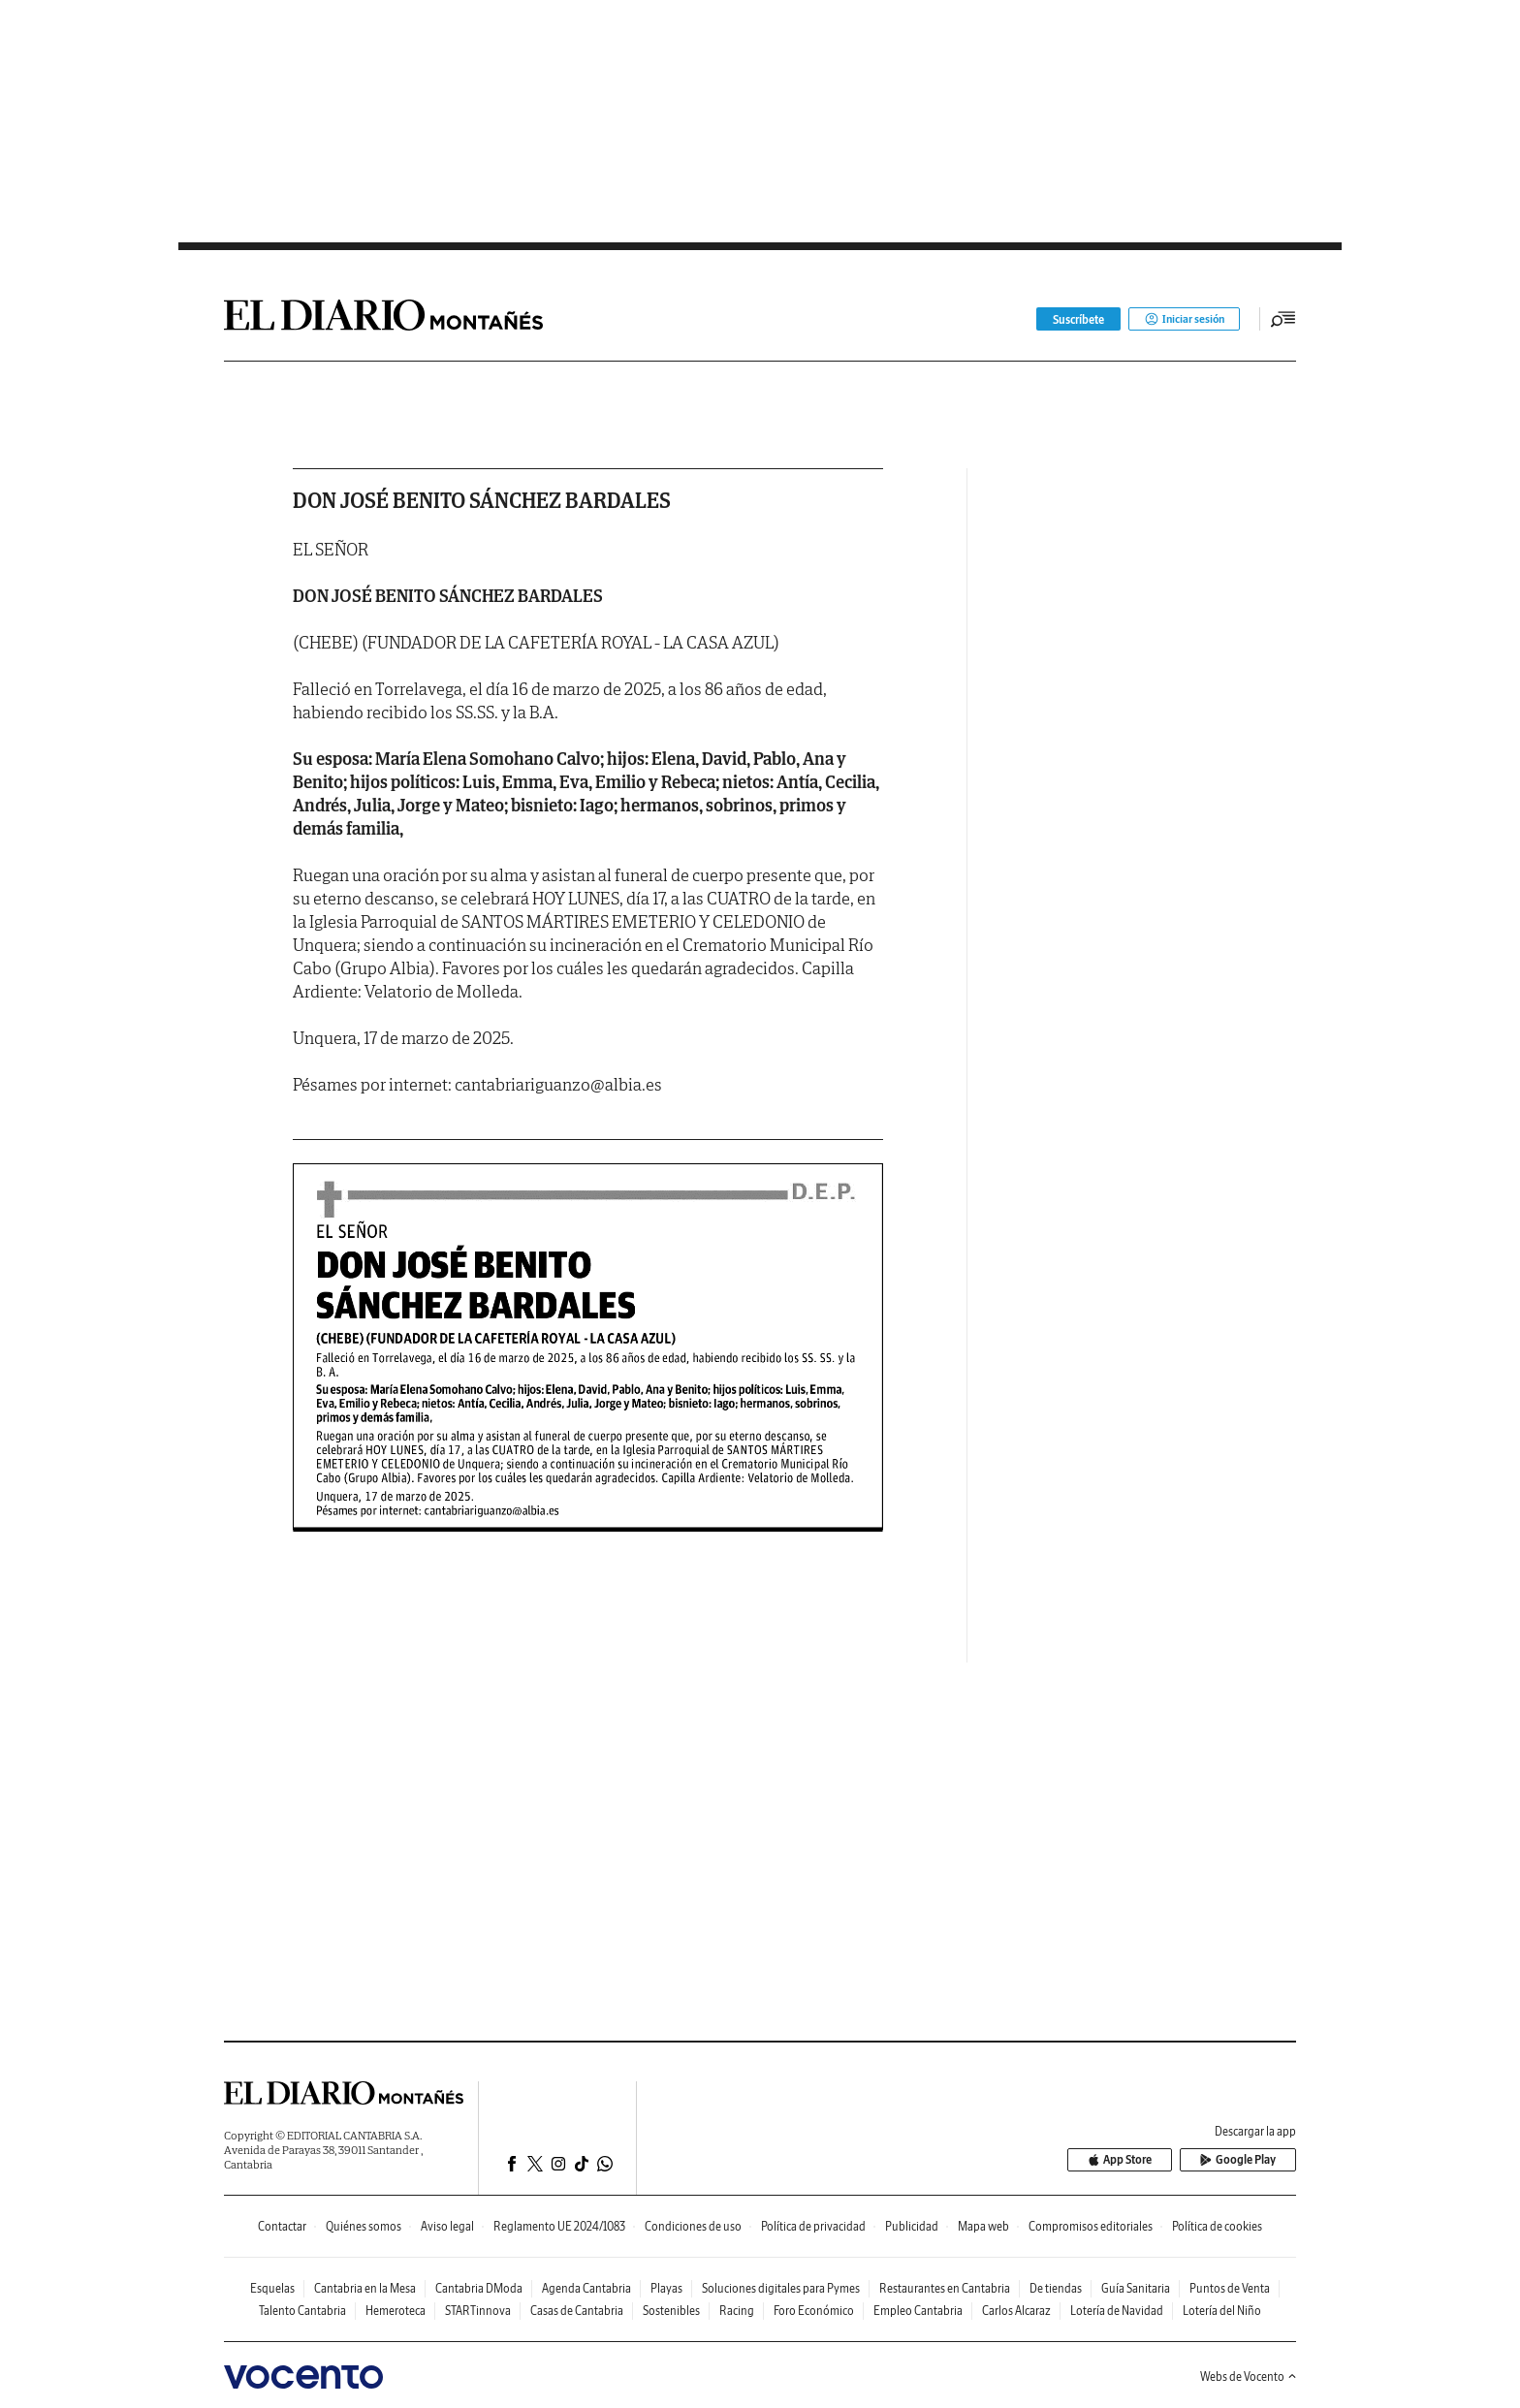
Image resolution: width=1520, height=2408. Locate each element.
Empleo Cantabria (918, 2310)
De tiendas (1055, 2288)
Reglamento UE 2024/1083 (559, 2226)
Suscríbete (1074, 319)
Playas (666, 2288)
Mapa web (983, 2226)
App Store (1131, 2160)
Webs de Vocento (1248, 2376)
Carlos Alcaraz (1016, 2310)
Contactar (282, 2226)
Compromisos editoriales (1091, 2226)
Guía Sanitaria (1135, 2288)
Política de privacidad (813, 2226)
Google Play (1242, 2160)
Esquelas (272, 2288)
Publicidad (911, 2226)
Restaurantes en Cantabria (944, 2288)
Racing (736, 2310)
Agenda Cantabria (586, 2288)
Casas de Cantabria (576, 2310)
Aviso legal (447, 2226)
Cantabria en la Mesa (365, 2288)
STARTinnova (478, 2310)
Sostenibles (671, 2310)
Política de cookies (1217, 2226)
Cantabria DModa (478, 2288)
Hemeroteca (395, 2310)
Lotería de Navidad (1116, 2310)
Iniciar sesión (1182, 319)
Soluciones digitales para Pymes (781, 2288)
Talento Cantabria (302, 2310)
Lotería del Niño (1222, 2310)
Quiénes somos (363, 2226)
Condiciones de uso (693, 2226)
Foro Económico (814, 2310)
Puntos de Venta (1229, 2288)
